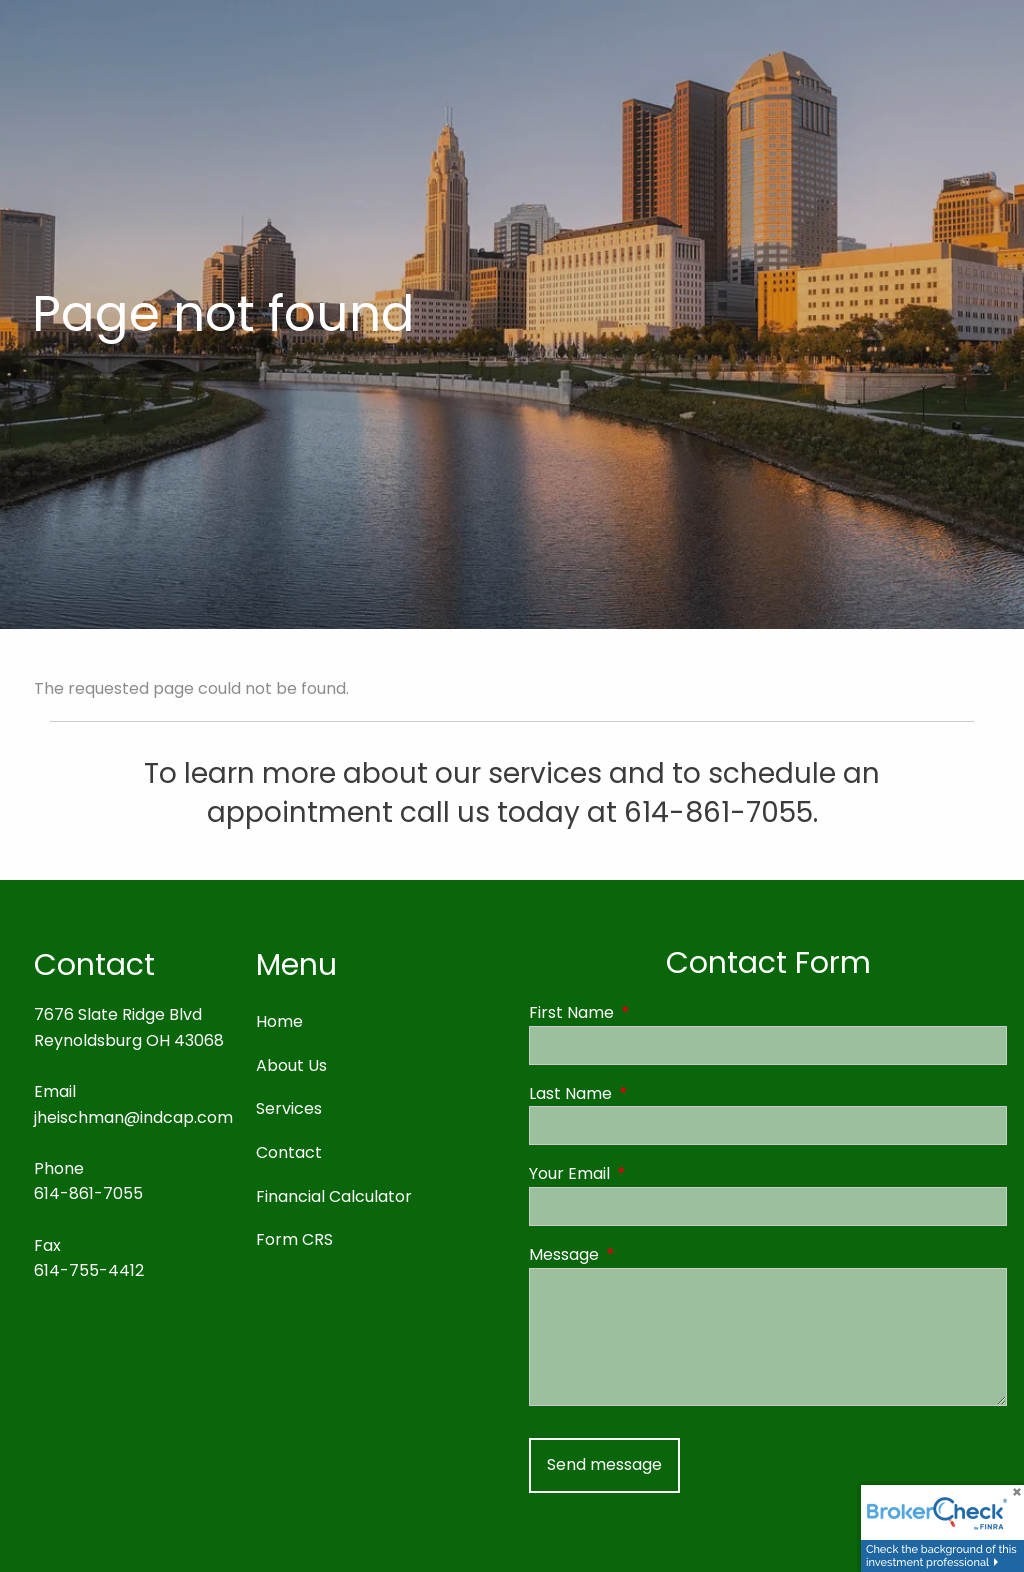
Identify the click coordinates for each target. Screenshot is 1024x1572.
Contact (289, 1152)
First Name (651, 1012)
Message (644, 1254)
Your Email (649, 1173)
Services (289, 1108)
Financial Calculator (334, 1196)
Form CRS (294, 1239)
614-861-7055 (88, 1193)
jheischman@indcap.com (133, 1117)
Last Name (650, 1093)
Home (279, 1021)
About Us (291, 1065)
